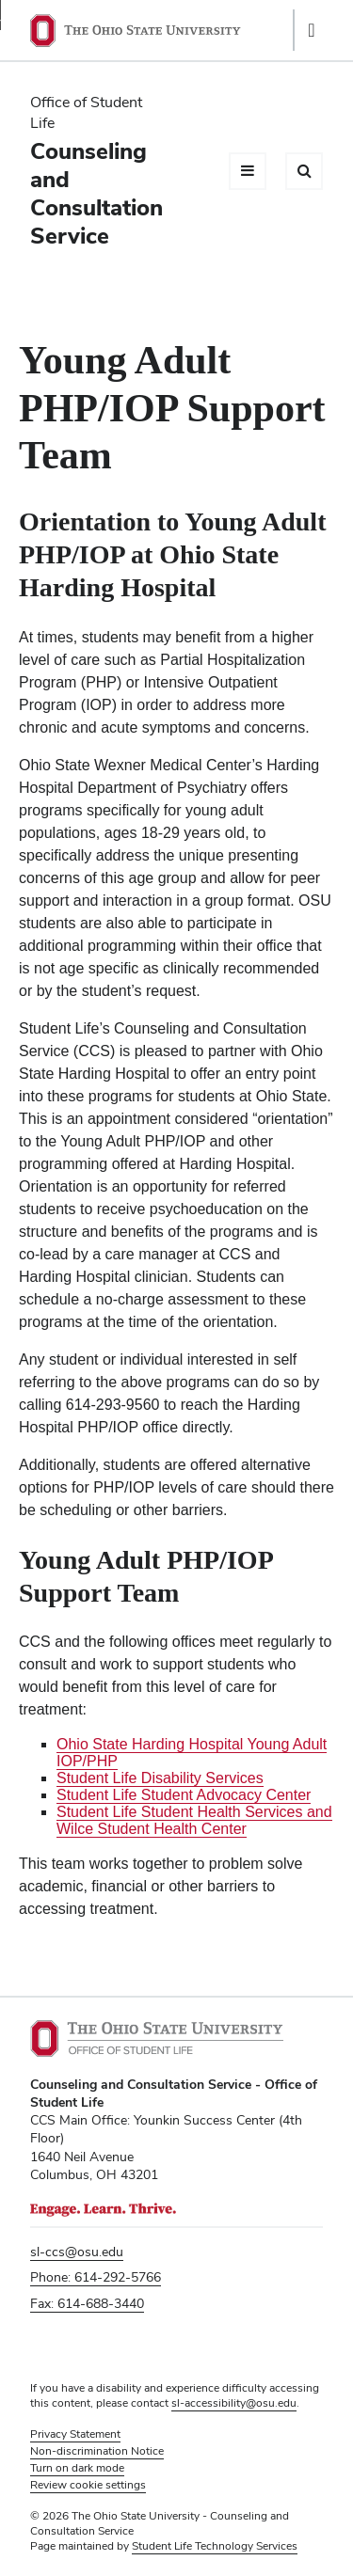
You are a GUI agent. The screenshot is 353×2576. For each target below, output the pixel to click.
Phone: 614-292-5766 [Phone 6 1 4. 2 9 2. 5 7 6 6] (95, 2276)
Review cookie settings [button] (88, 2484)
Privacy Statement (75, 2434)
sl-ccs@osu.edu (76, 2251)
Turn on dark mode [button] (77, 2467)
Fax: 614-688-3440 (87, 2303)
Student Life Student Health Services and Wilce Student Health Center (194, 1820)
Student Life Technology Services (214, 2545)
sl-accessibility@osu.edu (234, 2402)
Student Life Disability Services (160, 1778)
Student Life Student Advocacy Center (183, 1795)
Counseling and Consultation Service (96, 193)
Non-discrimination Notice (97, 2450)
